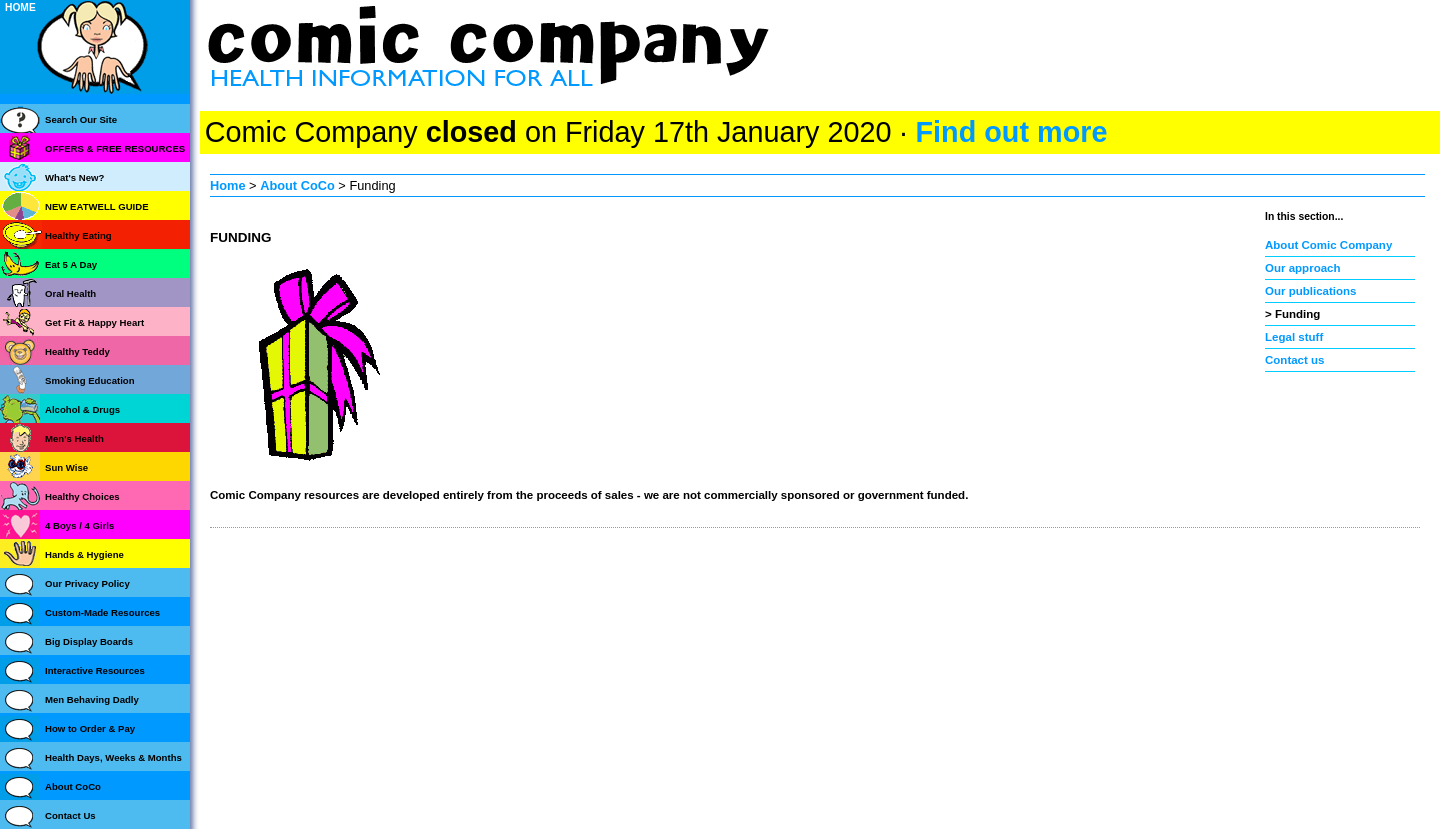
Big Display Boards (89, 641)
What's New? (74, 177)
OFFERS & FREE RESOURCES (115, 148)
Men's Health (74, 438)
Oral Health (70, 293)
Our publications (1311, 291)
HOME (20, 7)
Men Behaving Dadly (92, 699)
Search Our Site (81, 119)
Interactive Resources (95, 670)
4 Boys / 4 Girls (79, 525)
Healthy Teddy (77, 351)
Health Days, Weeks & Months (113, 757)
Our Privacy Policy (87, 583)
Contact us (1295, 360)
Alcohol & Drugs (82, 409)
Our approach (1303, 268)
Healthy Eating (78, 235)
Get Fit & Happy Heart (94, 322)
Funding (1297, 314)
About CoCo (297, 185)
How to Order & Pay (90, 728)
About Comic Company (1328, 245)
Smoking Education (90, 380)
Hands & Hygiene (84, 554)
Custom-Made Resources (102, 612)
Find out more (1011, 132)
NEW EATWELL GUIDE (97, 206)
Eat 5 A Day (71, 264)
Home (228, 185)
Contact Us (70, 815)
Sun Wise (66, 467)
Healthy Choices (82, 496)
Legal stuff (1294, 337)
